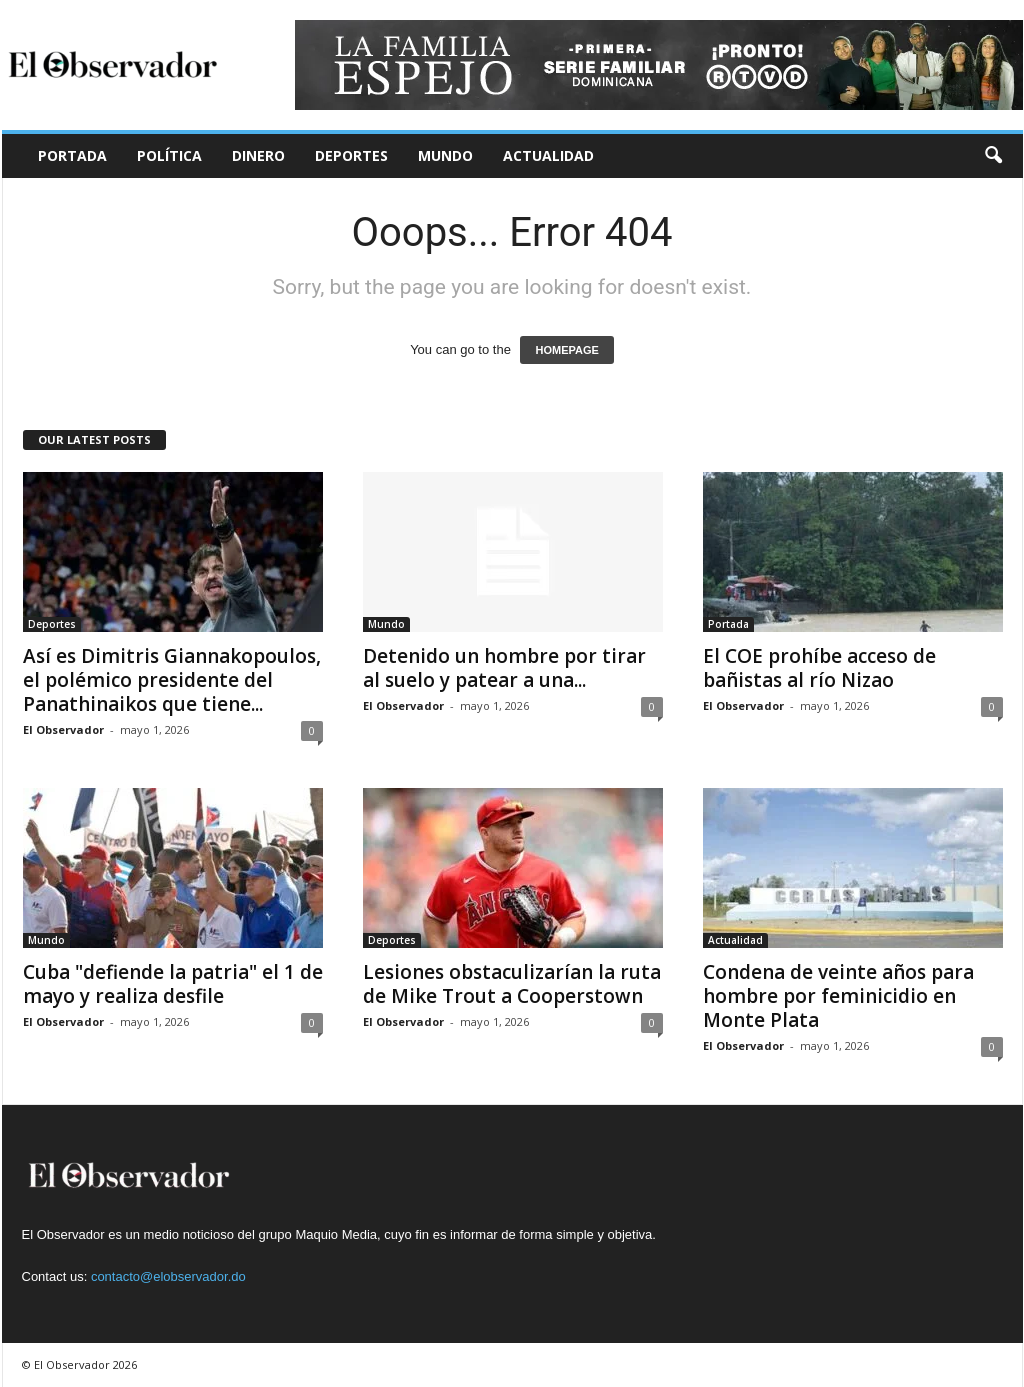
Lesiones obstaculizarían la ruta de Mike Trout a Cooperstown (512, 984)
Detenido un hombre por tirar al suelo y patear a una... (504, 668)
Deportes (351, 155)
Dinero (258, 155)
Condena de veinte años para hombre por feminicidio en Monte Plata (838, 996)
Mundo (445, 155)
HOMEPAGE (566, 350)
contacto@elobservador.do (168, 1276)
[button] (993, 156)
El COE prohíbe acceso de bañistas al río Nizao (819, 668)
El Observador (63, 729)
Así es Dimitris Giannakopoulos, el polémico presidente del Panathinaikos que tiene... (172, 680)
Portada (72, 155)
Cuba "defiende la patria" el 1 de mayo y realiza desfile (173, 984)
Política (169, 155)
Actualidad (548, 155)
